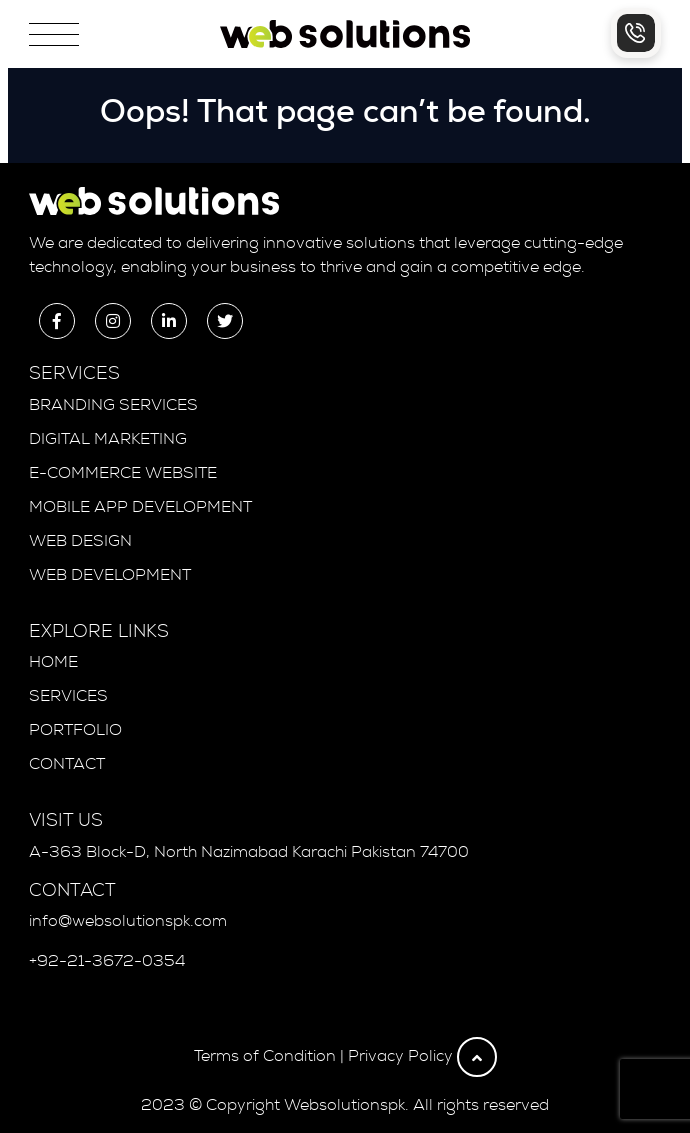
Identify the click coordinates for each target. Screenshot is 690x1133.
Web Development (110, 575)
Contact (67, 764)
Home (53, 662)
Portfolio (75, 730)
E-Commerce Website (123, 473)
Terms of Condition (265, 1056)
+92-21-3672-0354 (107, 961)
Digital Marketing (108, 439)
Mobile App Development (140, 507)
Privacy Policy (400, 1056)
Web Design (80, 541)
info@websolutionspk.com (128, 921)
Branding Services (113, 405)
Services (68, 696)
